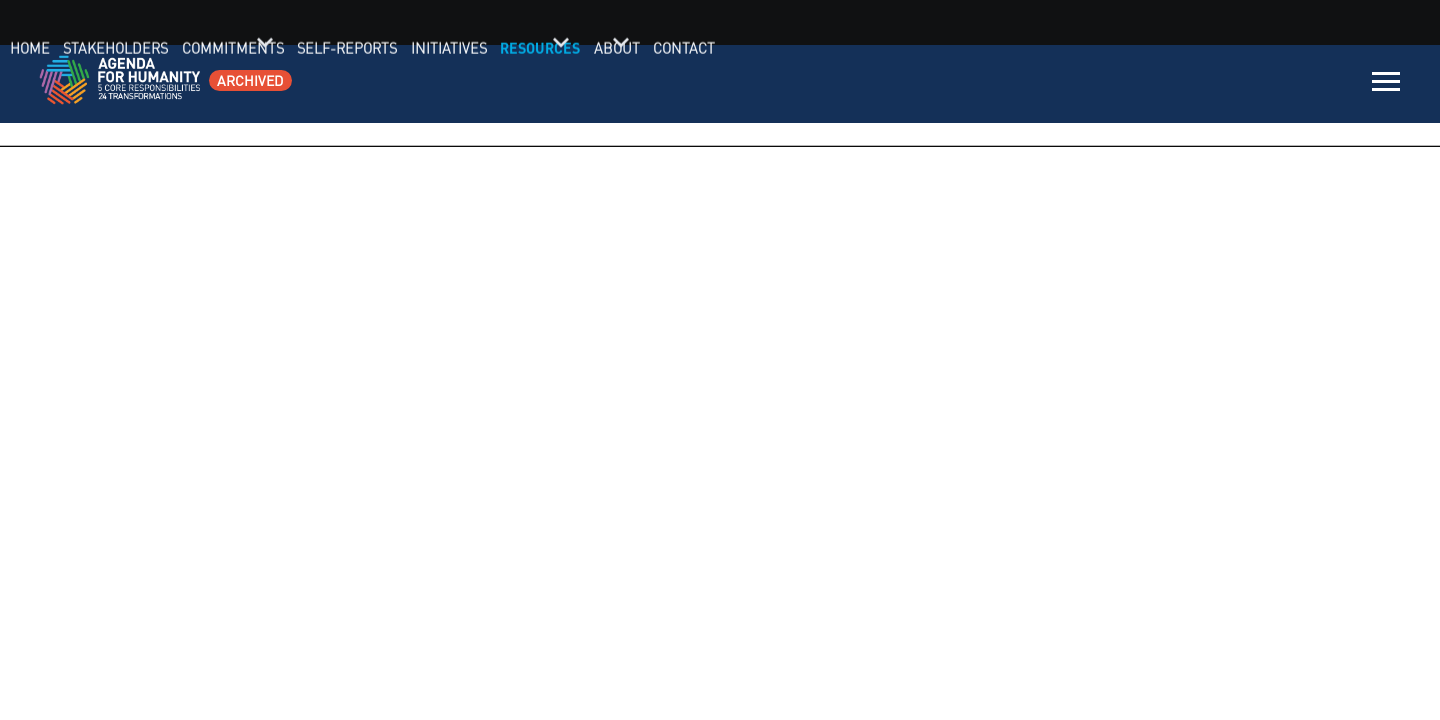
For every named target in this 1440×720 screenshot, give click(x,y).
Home (731, 85)
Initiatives (1114, 85)
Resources (1196, 85)
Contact (1325, 85)
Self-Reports (1021, 85)
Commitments (915, 85)
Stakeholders (808, 85)
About (1265, 85)
